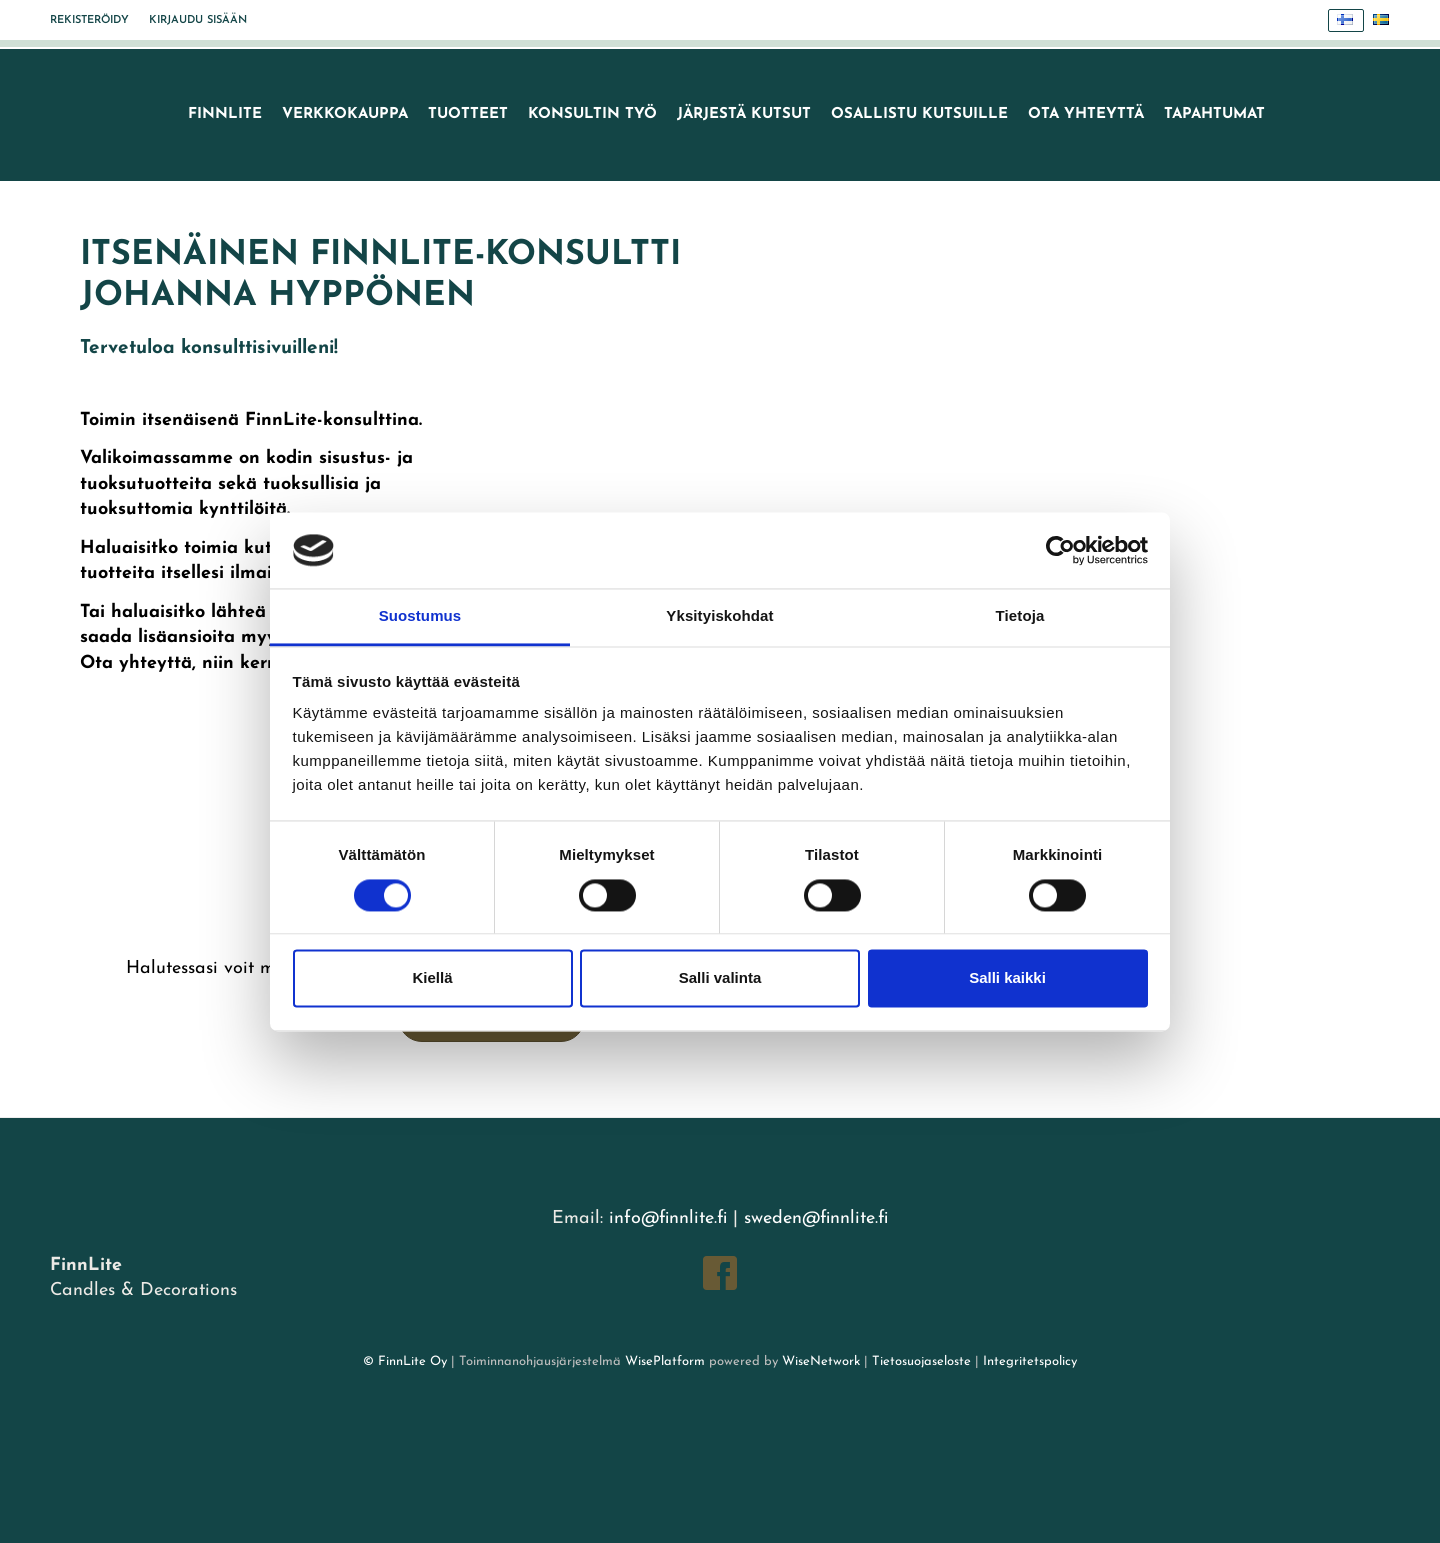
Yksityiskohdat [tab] (719, 616)
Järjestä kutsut (744, 114)
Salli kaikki (1007, 978)
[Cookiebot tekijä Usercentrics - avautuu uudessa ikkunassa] (1060, 550)
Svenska (1386, 20)
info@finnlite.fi (668, 1218)
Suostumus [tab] (420, 616)
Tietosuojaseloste (921, 1361)
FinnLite (225, 114)
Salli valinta (720, 978)
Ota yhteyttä (1086, 114)
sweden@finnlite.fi (816, 1218)
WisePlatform (665, 1361)
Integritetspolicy (1028, 1361)
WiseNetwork (821, 1361)
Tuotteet (468, 114)
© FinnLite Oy (405, 1361)
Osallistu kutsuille (919, 114)
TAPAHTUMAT (1214, 114)
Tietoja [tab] (1020, 616)
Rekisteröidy (89, 20)
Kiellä (432, 978)
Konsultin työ (592, 114)
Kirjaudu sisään (198, 20)
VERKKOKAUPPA (345, 114)
